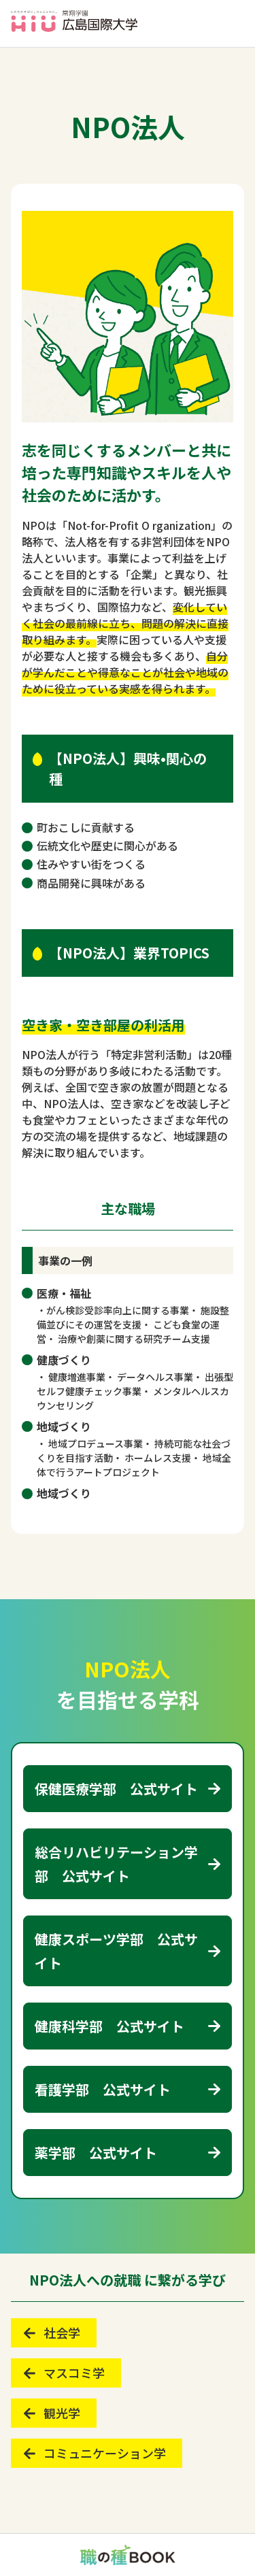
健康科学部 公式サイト (109, 2026)
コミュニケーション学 (105, 2453)
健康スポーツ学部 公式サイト (116, 1951)
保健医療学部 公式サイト (116, 1789)
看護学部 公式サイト (103, 2089)
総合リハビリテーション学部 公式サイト (116, 1864)
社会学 (62, 2332)
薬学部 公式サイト (96, 2152)
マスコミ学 (74, 2372)
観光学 (62, 2413)
